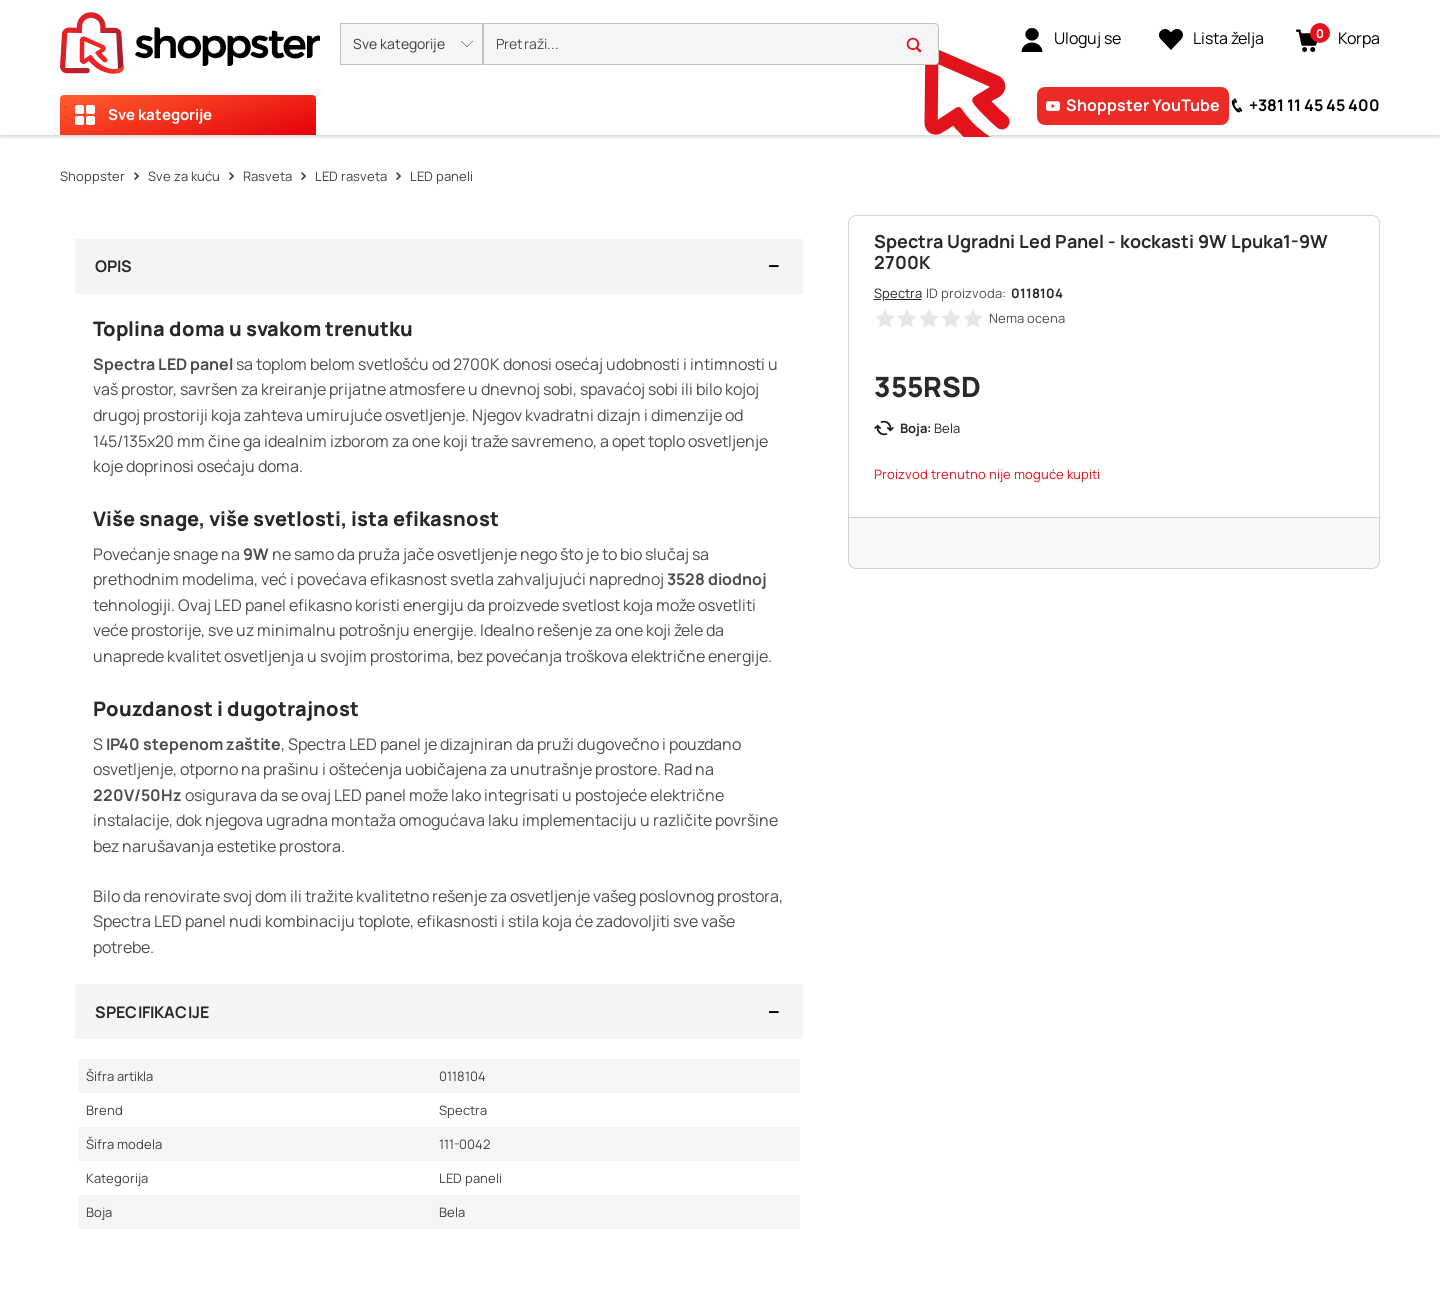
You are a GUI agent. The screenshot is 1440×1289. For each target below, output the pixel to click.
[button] (411, 44)
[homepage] (190, 37)
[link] (1070, 39)
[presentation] (720, 67)
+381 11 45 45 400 (1314, 105)
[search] (711, 44)
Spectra (898, 293)
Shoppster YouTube (1143, 105)
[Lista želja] (1211, 39)
